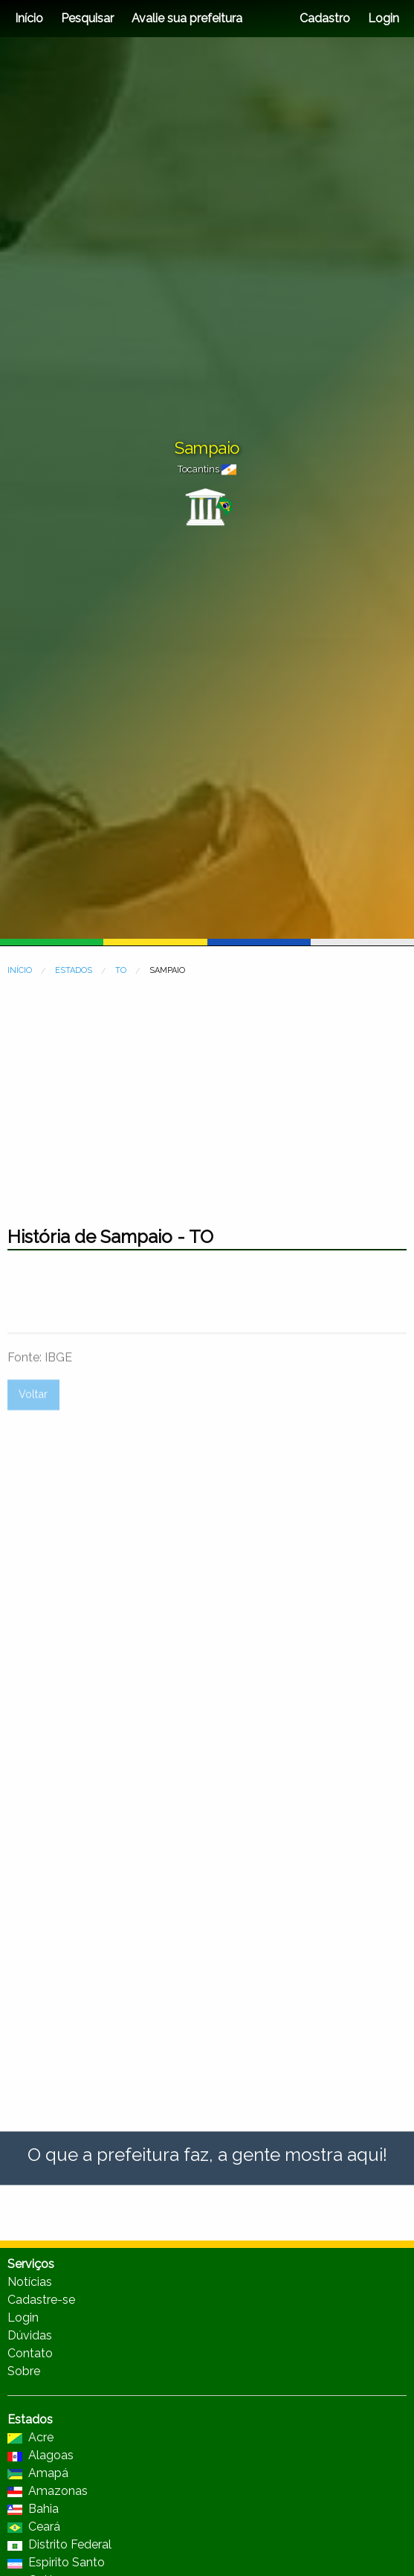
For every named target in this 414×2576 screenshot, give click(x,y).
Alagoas (40, 2455)
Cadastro (325, 18)
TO (120, 970)
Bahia (33, 2509)
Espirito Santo (56, 2562)
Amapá (37, 2473)
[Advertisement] (207, 1093)
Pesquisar (87, 18)
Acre (30, 2437)
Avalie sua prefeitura (187, 18)
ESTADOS (73, 970)
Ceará (33, 2526)
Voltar (33, 1455)
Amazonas (47, 2491)
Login (382, 18)
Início (29, 18)
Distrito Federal (59, 2544)
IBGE (58, 1419)
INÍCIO (19, 970)
